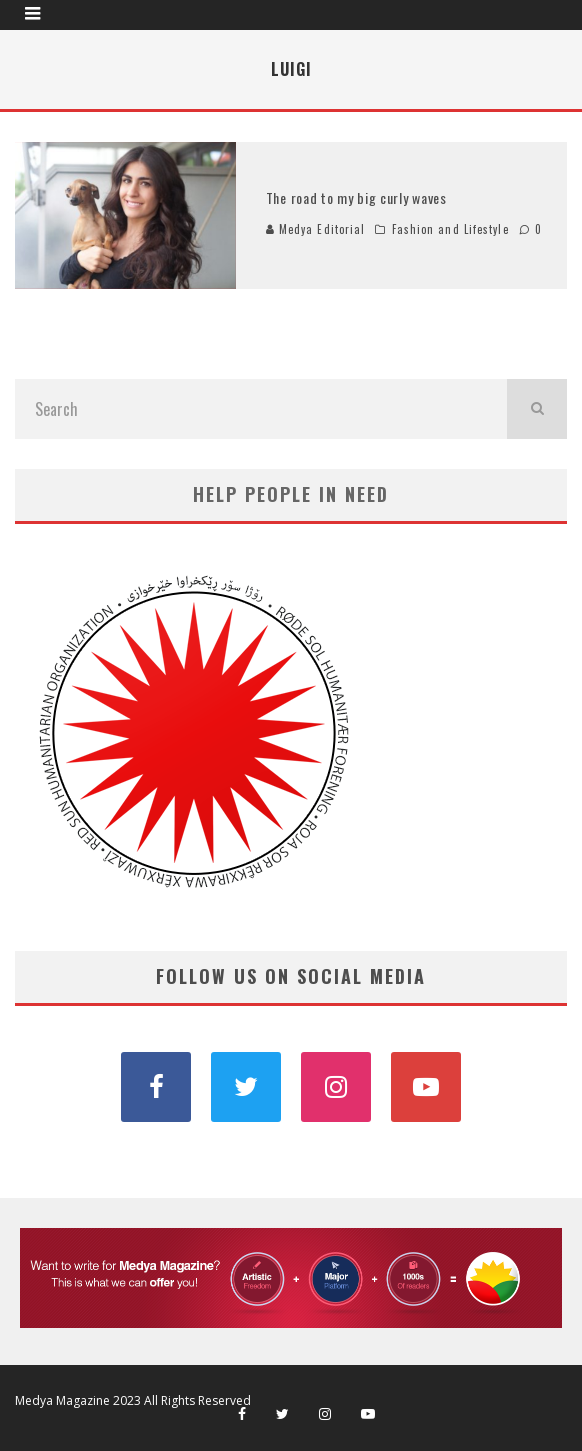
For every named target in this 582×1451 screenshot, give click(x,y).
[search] (537, 409)
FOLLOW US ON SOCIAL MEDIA (291, 976)
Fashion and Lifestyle (450, 229)
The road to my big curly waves (356, 197)
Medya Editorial (316, 229)
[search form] (261, 409)
